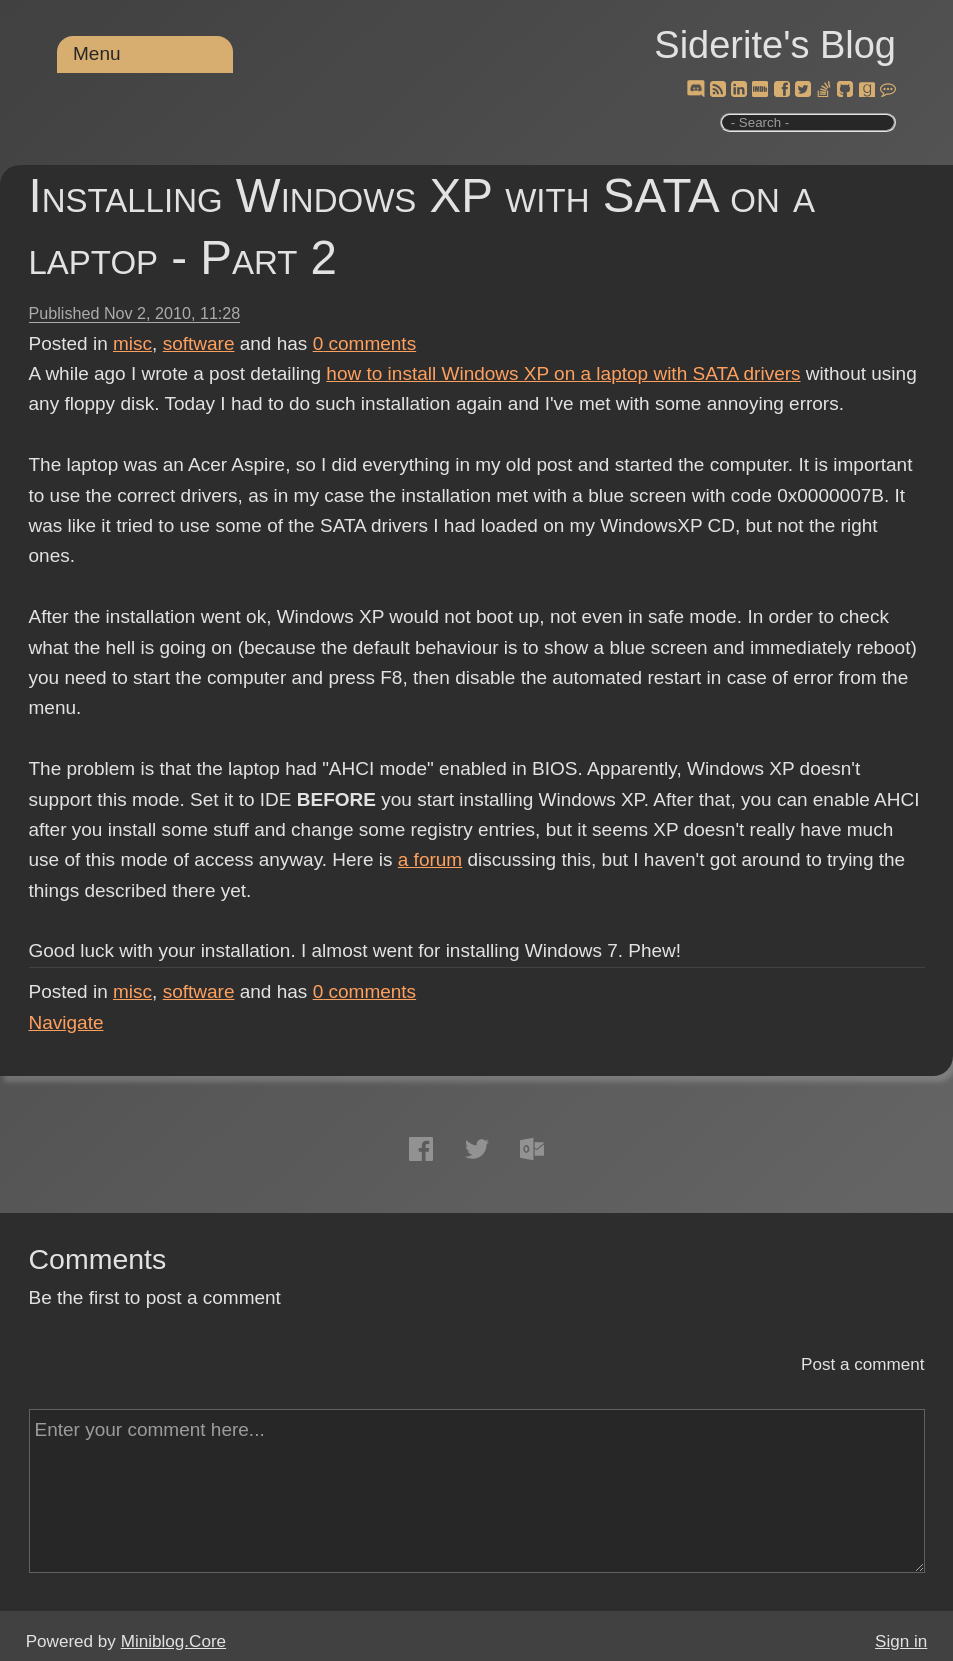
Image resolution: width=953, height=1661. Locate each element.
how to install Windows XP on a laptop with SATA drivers (563, 373)
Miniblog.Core (173, 1641)
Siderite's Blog (775, 45)
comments (365, 343)
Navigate (66, 1022)
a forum (430, 859)
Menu (97, 53)
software (199, 343)
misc (132, 343)
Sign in (901, 1641)
